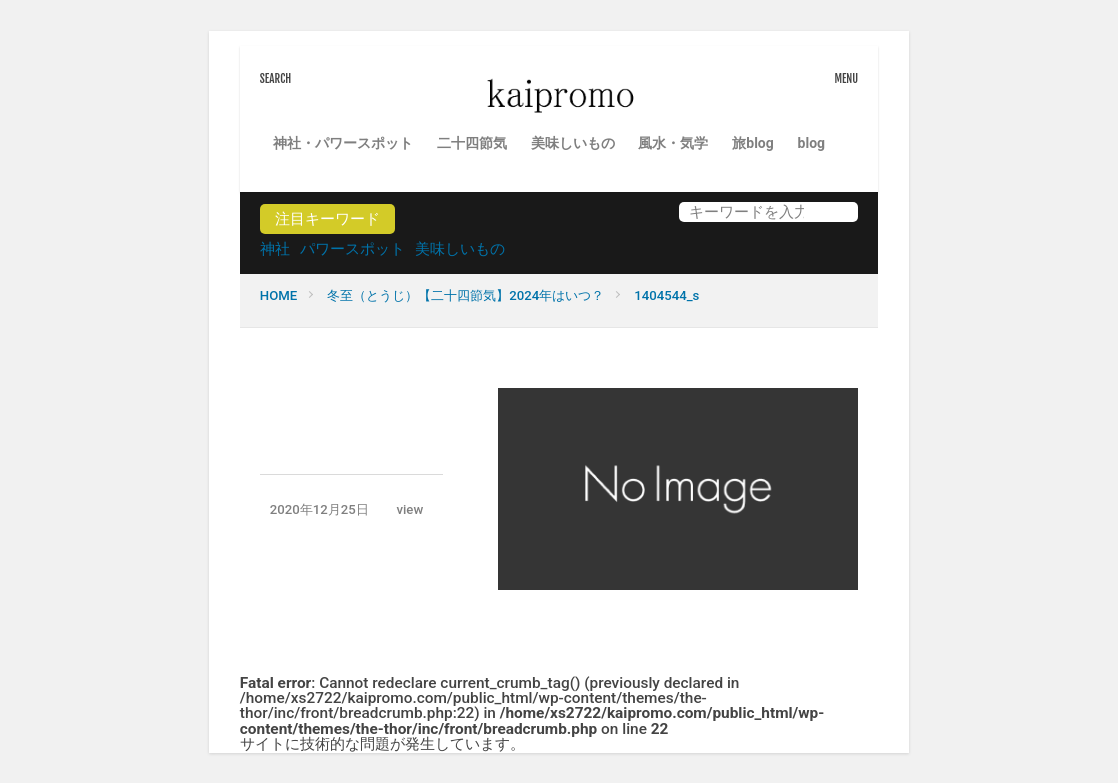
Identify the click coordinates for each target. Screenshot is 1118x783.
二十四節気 (472, 143)
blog (811, 143)
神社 (275, 249)
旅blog (752, 143)
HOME (278, 295)
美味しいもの (573, 143)
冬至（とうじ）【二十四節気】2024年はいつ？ (465, 295)
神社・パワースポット (343, 143)
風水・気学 (673, 143)
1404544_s (666, 295)
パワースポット (352, 249)
